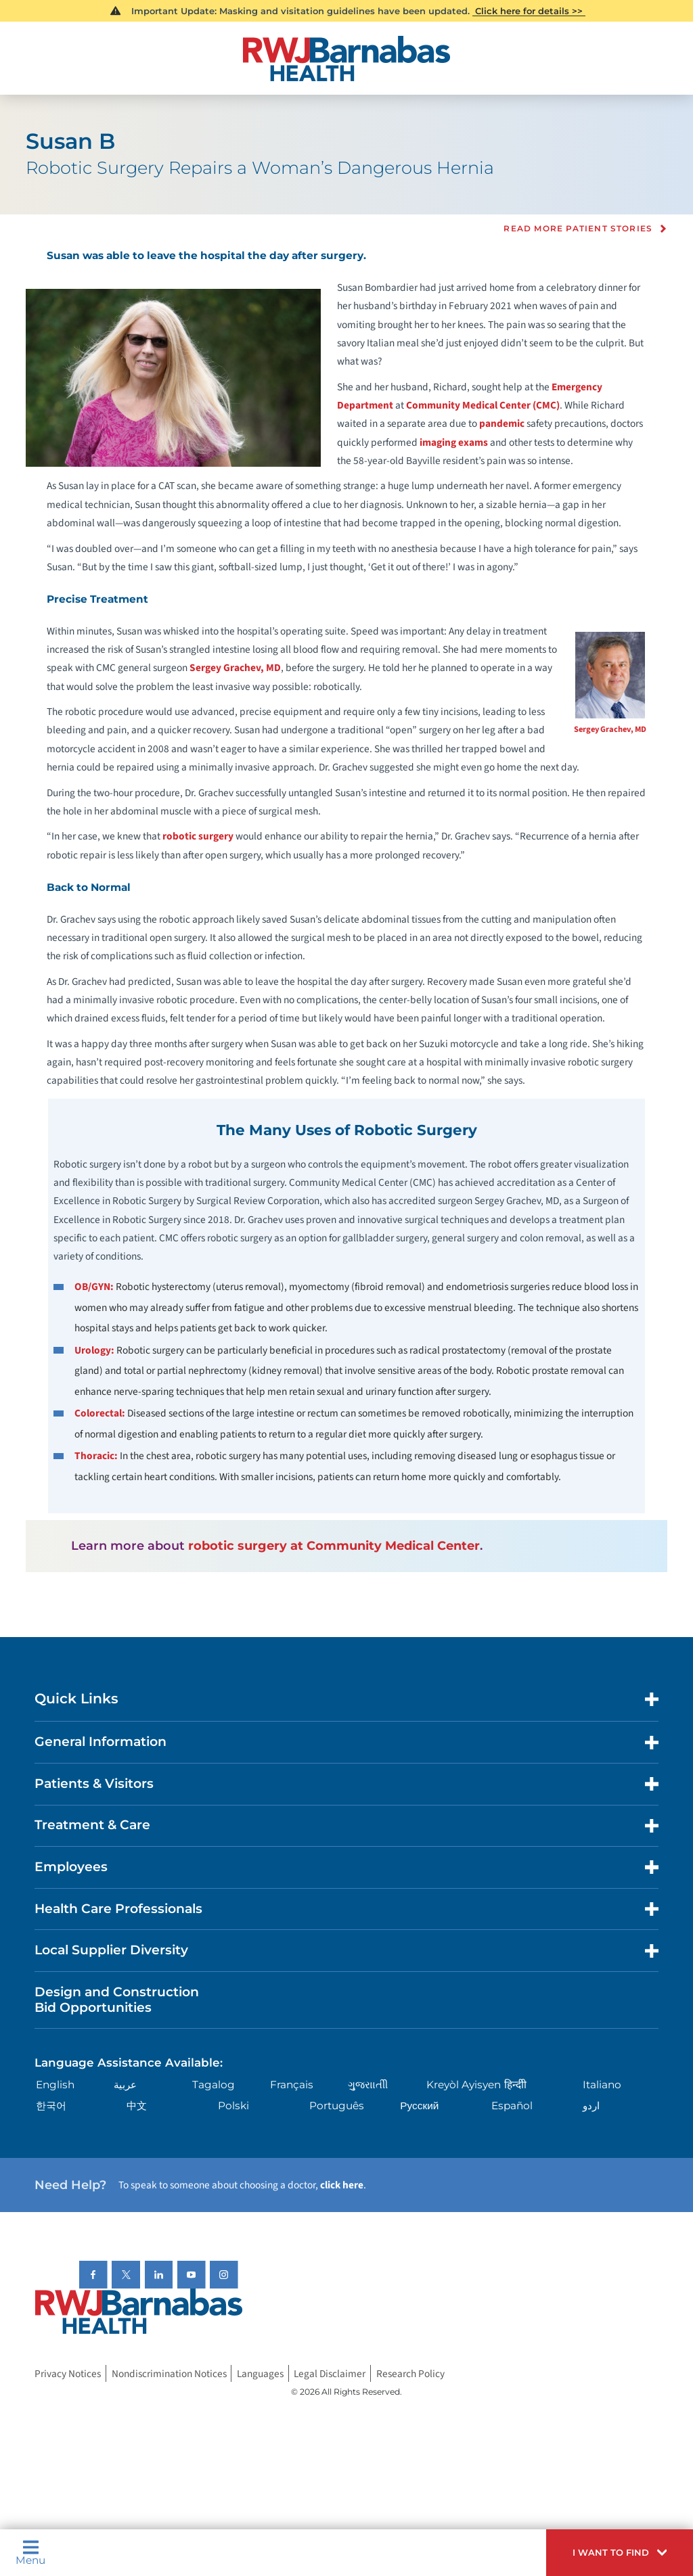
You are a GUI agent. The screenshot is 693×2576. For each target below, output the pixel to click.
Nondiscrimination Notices (169, 2373)
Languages (260, 2373)
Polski (233, 2105)
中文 (137, 2105)
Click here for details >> (528, 10)
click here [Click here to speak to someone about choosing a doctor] (341, 2185)
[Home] (346, 58)
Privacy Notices (68, 2373)
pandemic (501, 423)
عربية (125, 2084)
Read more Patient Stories (578, 229)
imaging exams (454, 442)
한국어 (51, 2105)
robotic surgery (197, 836)
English (55, 2084)
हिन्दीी (515, 2084)
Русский (419, 2105)
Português (336, 2105)
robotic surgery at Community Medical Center (334, 1545)
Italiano (602, 2084)
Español (512, 2105)
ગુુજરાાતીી (368, 2084)
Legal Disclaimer (329, 2373)
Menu (30, 2552)
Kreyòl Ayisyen (463, 2084)
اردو (591, 2105)
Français (291, 2084)
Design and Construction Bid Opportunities (117, 1999)
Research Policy (410, 2373)
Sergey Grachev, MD (610, 729)
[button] (619, 2552)
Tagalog (213, 2084)
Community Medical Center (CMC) (483, 405)
